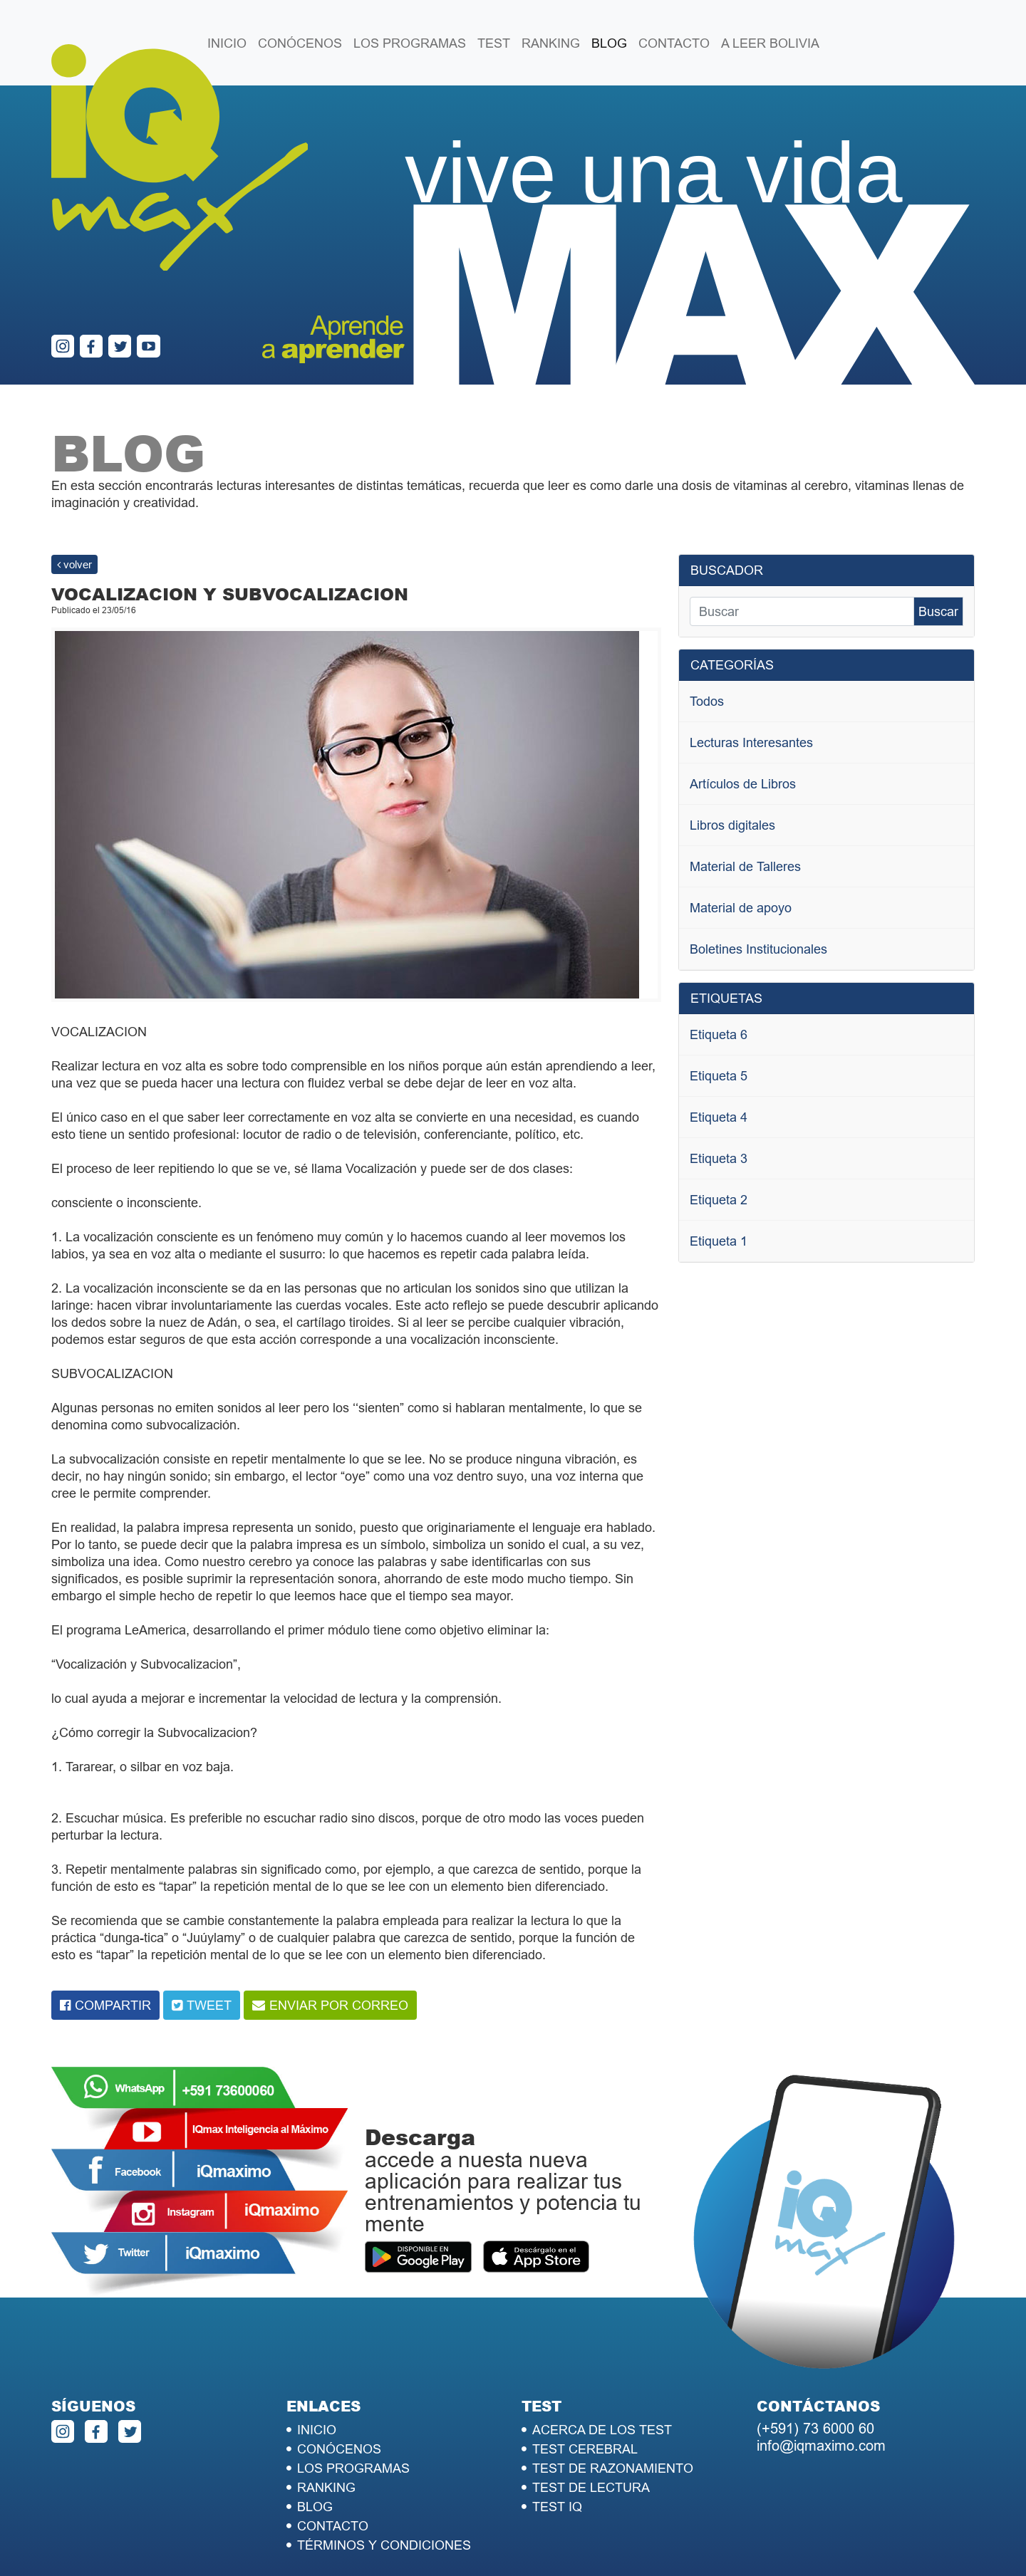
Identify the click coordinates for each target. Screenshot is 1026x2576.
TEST (493, 43)
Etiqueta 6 (718, 1034)
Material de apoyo (741, 907)
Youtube (225, 2128)
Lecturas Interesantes (751, 742)
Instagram (225, 2211)
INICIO (227, 43)
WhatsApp (172, 2087)
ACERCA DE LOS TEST (602, 2429)
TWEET (209, 2005)
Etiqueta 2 (718, 1199)
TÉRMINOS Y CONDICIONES (384, 2545)
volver (74, 564)
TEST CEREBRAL (585, 2448)
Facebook (172, 2170)
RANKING (551, 43)
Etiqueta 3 (718, 1158)
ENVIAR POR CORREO (338, 2005)
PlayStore (418, 2258)
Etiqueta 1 (718, 1241)
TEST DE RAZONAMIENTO (612, 2468)
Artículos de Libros (743, 783)
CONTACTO (674, 43)
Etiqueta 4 (718, 1117)
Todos (707, 701)
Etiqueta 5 (718, 1075)
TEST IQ (557, 2506)
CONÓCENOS (300, 43)
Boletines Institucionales (758, 949)
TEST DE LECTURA (591, 2487)
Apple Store (535, 2258)
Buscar (938, 611)
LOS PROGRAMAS (409, 43)
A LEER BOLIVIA (770, 43)
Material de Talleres (745, 866)
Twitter (172, 2252)
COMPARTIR (113, 2005)
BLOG (609, 43)
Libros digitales (732, 825)
